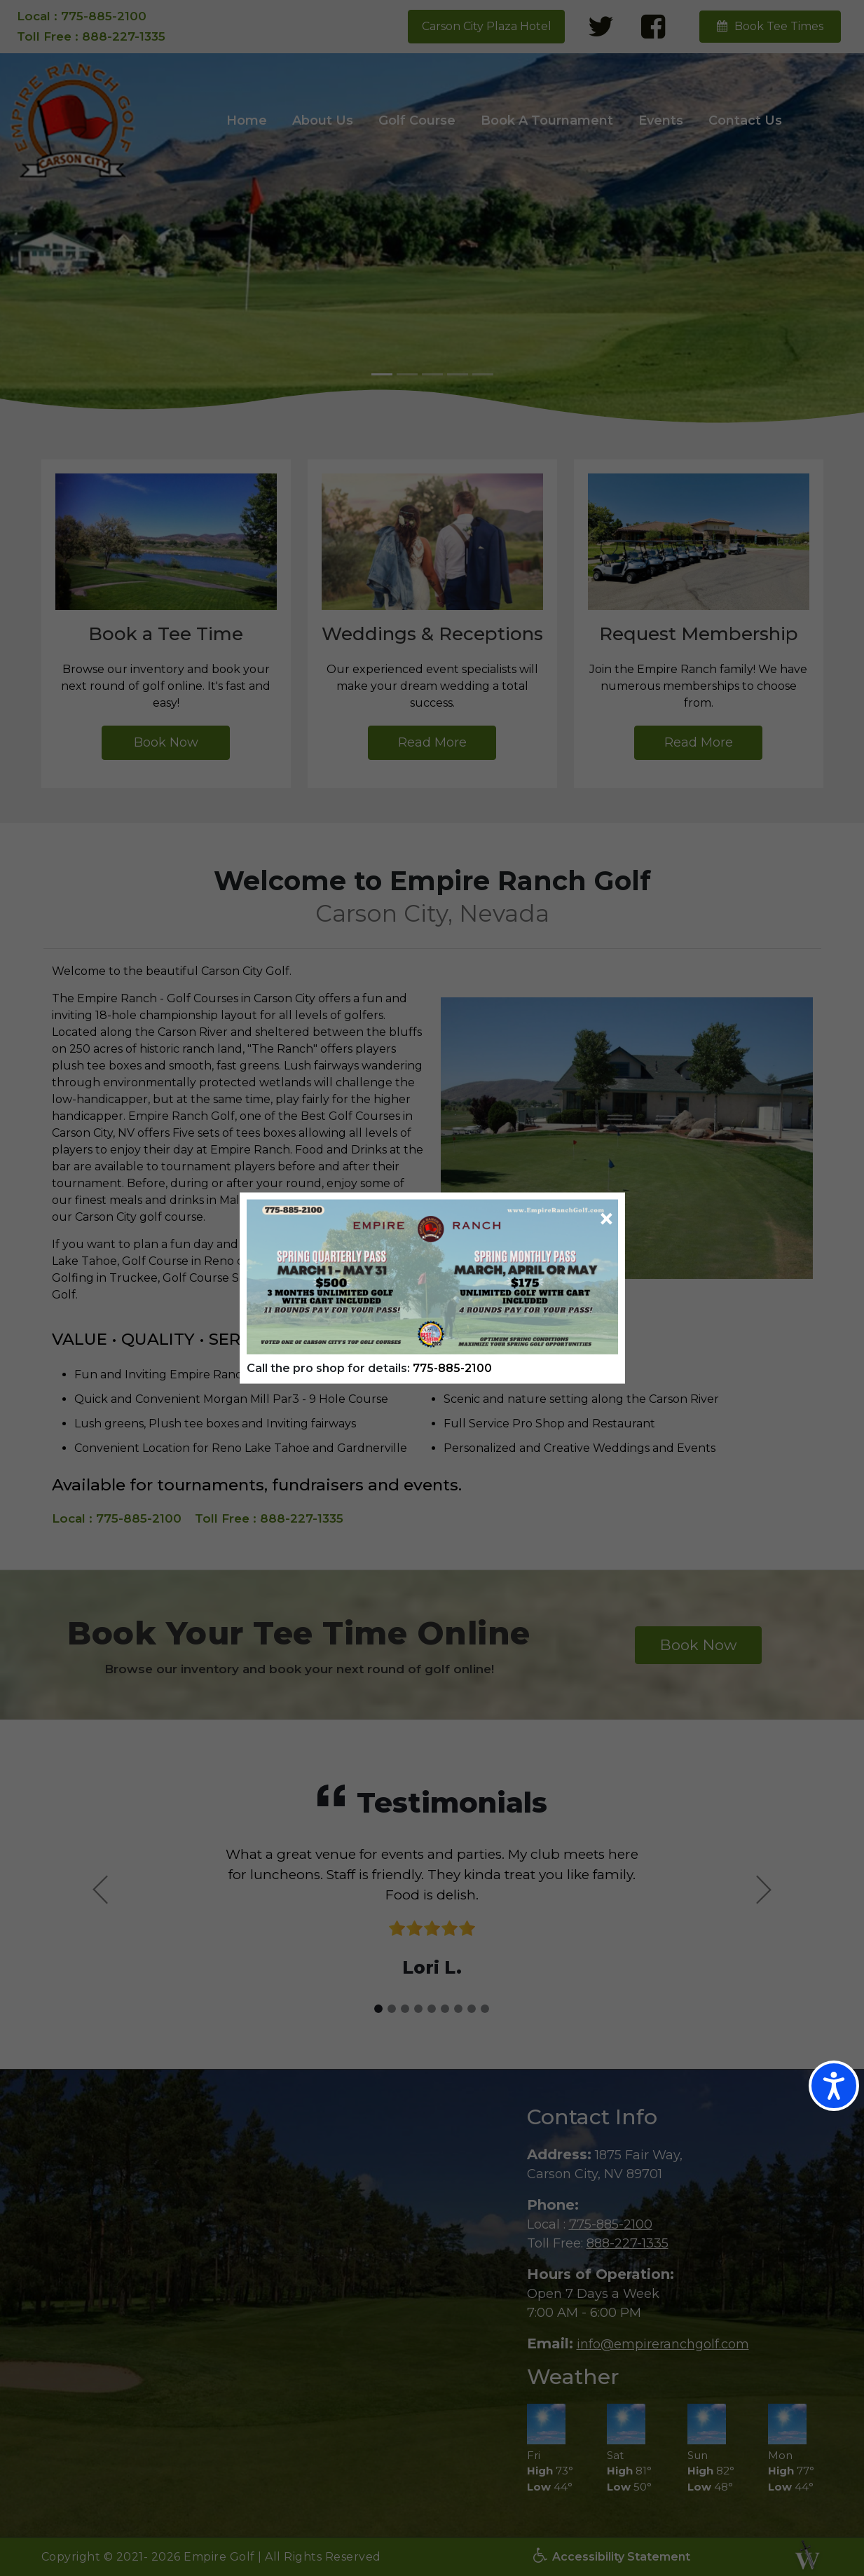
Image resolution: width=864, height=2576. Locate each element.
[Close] (606, 1218)
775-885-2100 (452, 1367)
